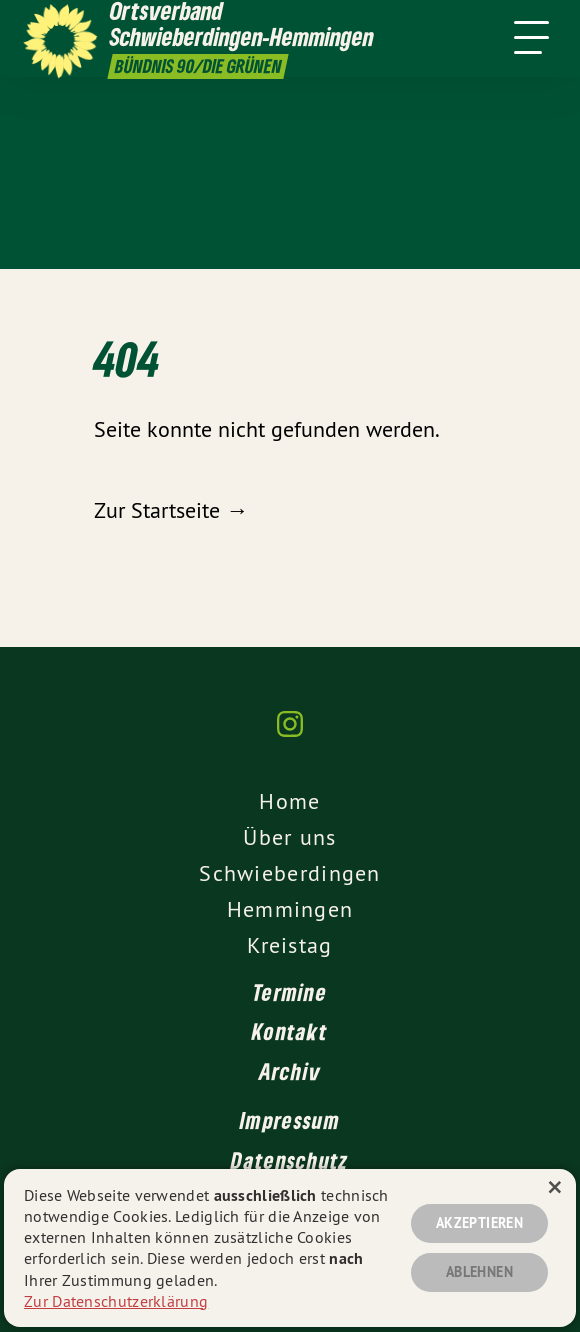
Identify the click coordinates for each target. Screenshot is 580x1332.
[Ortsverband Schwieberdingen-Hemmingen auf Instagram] (290, 734)
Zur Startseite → (171, 510)
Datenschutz (289, 1160)
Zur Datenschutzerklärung (116, 1301)
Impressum (290, 1120)
